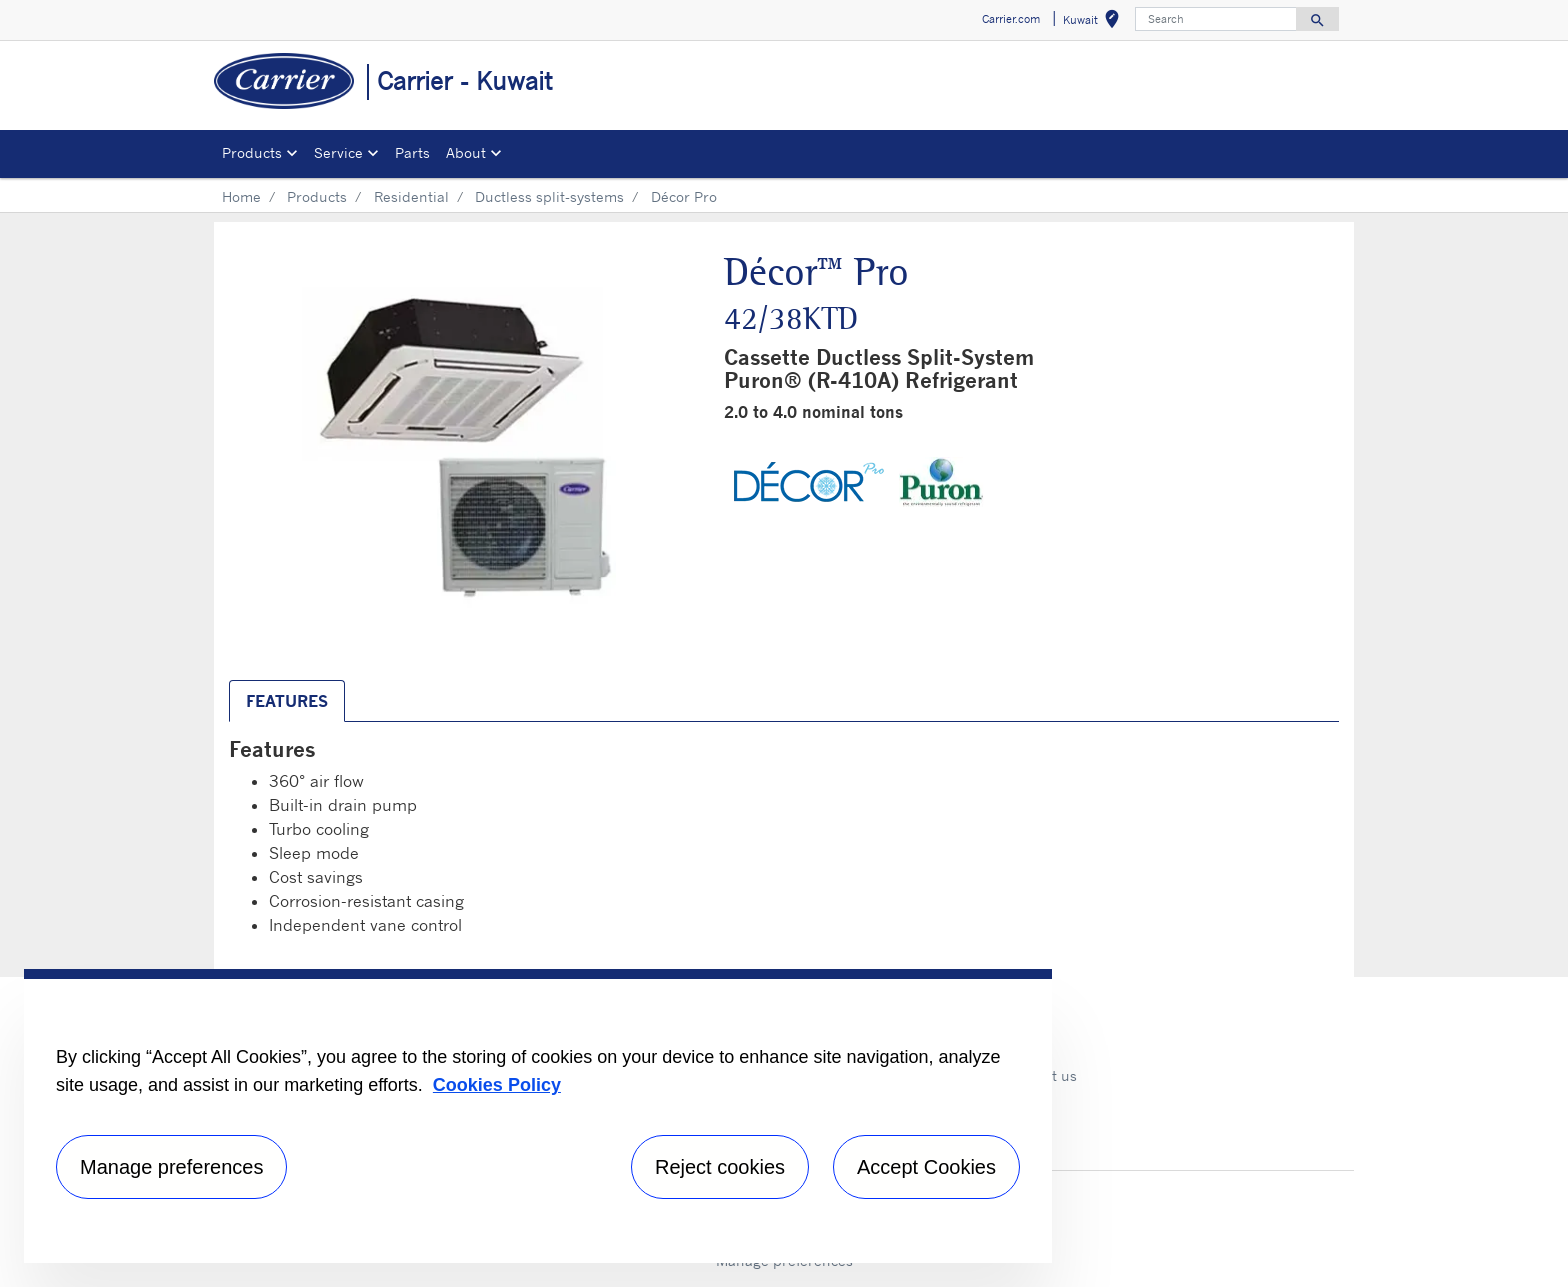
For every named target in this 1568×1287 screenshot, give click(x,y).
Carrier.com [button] (1011, 19)
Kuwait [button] (1095, 22)
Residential (411, 196)
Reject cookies (720, 1167)
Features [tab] (287, 701)
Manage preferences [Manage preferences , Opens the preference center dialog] (171, 1167)
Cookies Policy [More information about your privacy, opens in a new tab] (497, 1085)
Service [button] (338, 152)
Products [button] (252, 152)
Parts (412, 152)
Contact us (1041, 1075)
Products (317, 196)
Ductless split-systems (549, 196)
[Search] (1216, 19)
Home (241, 196)
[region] (538, 1116)
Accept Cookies (926, 1167)
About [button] (466, 152)
